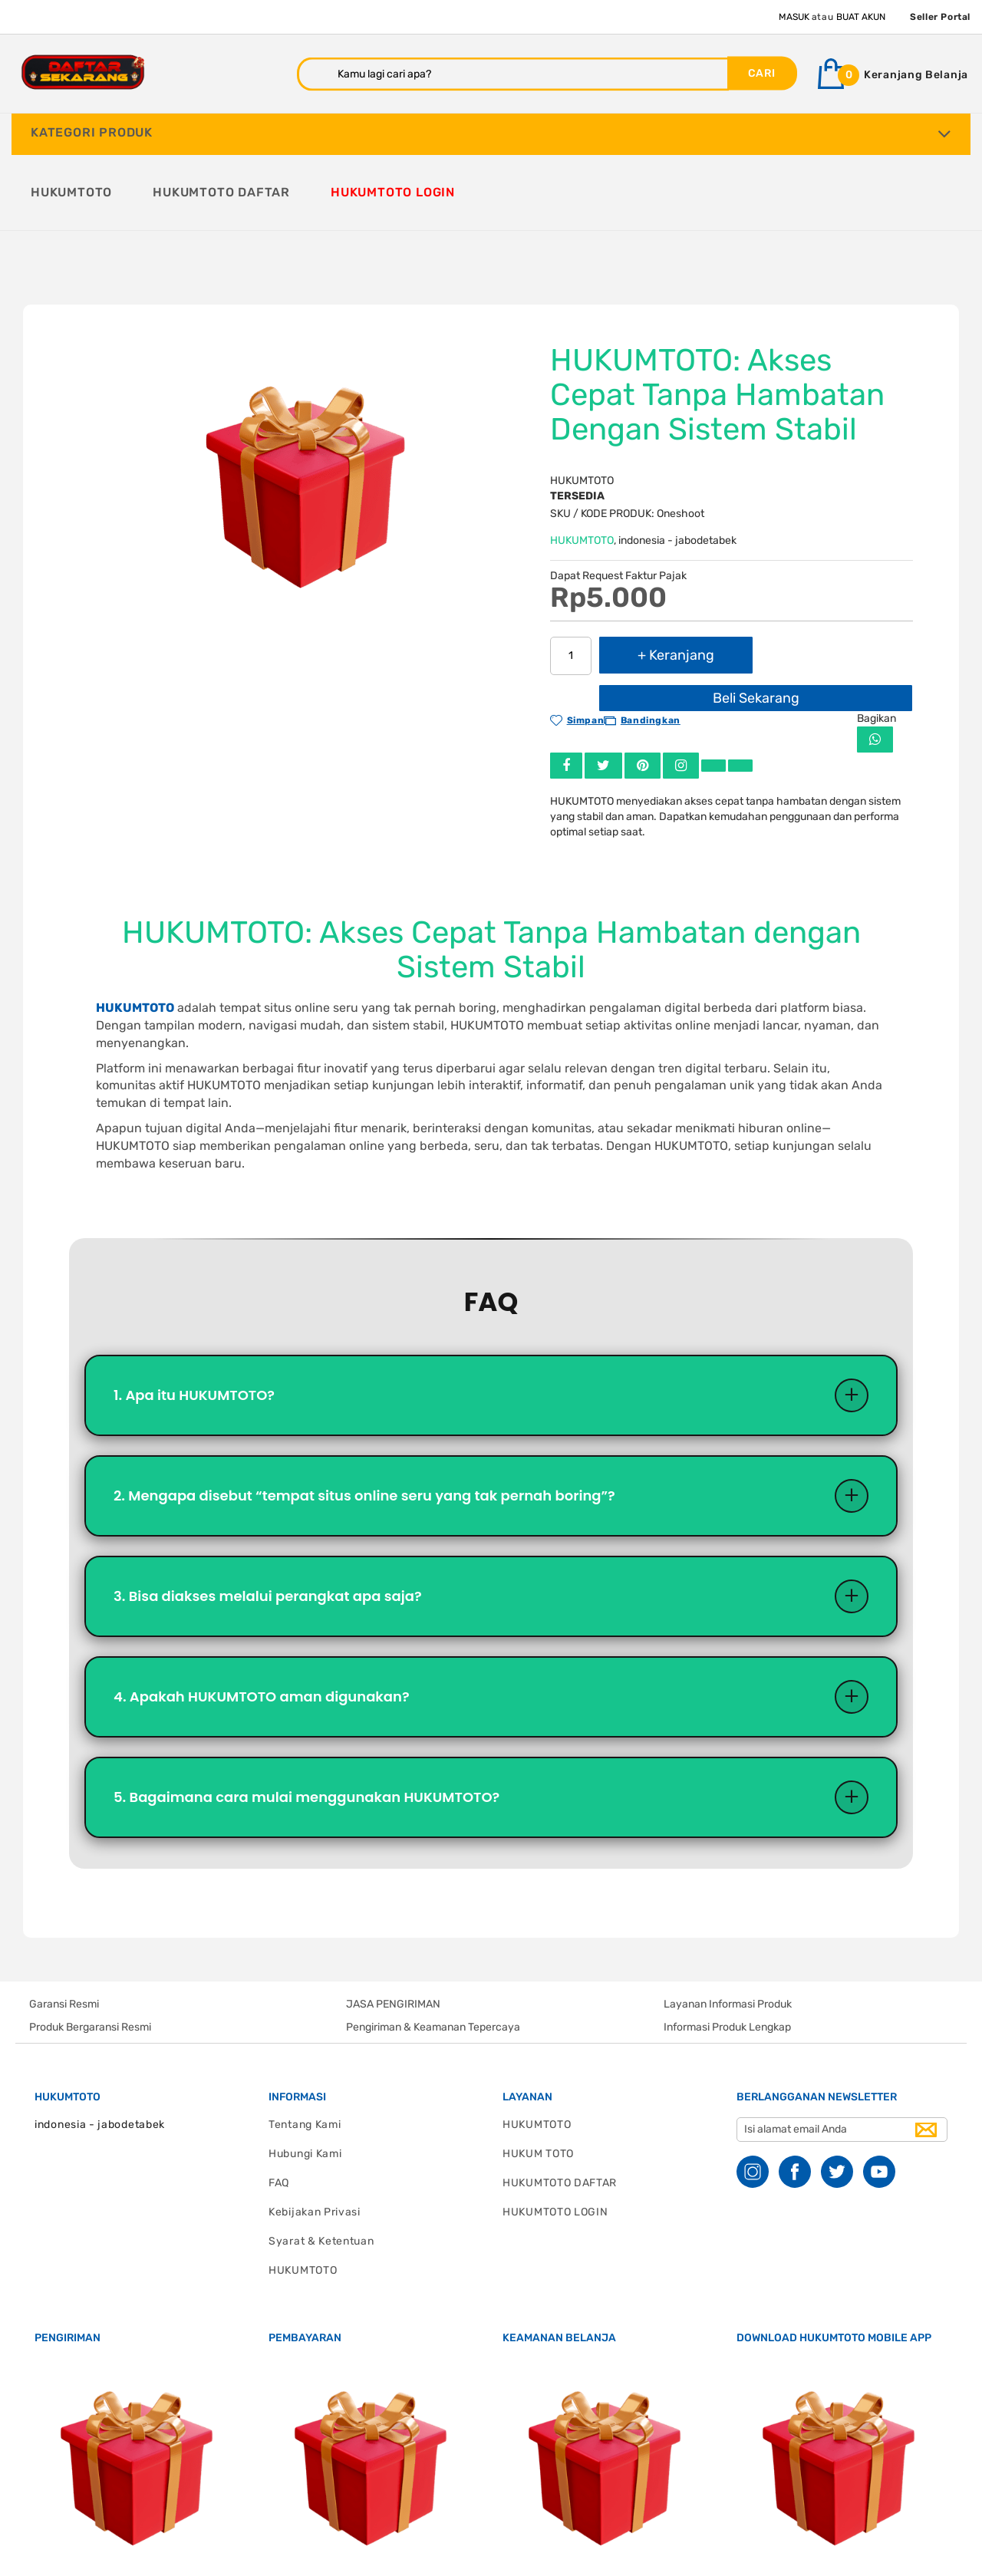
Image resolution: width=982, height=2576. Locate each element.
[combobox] (513, 74)
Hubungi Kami (305, 2075)
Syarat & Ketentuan (321, 2162)
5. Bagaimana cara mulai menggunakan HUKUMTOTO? (306, 1718)
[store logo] (83, 72)
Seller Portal (940, 17)
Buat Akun (860, 17)
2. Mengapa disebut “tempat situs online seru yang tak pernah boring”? (364, 1417)
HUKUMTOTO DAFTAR (560, 2104)
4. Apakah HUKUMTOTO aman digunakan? (262, 1618)
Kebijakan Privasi (315, 2133)
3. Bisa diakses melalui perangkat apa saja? (268, 1517)
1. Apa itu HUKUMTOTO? (194, 1316)
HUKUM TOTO (538, 2075)
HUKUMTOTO (582, 462)
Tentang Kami (305, 2046)
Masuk (794, 17)
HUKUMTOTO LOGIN (555, 2133)
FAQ (279, 2104)
